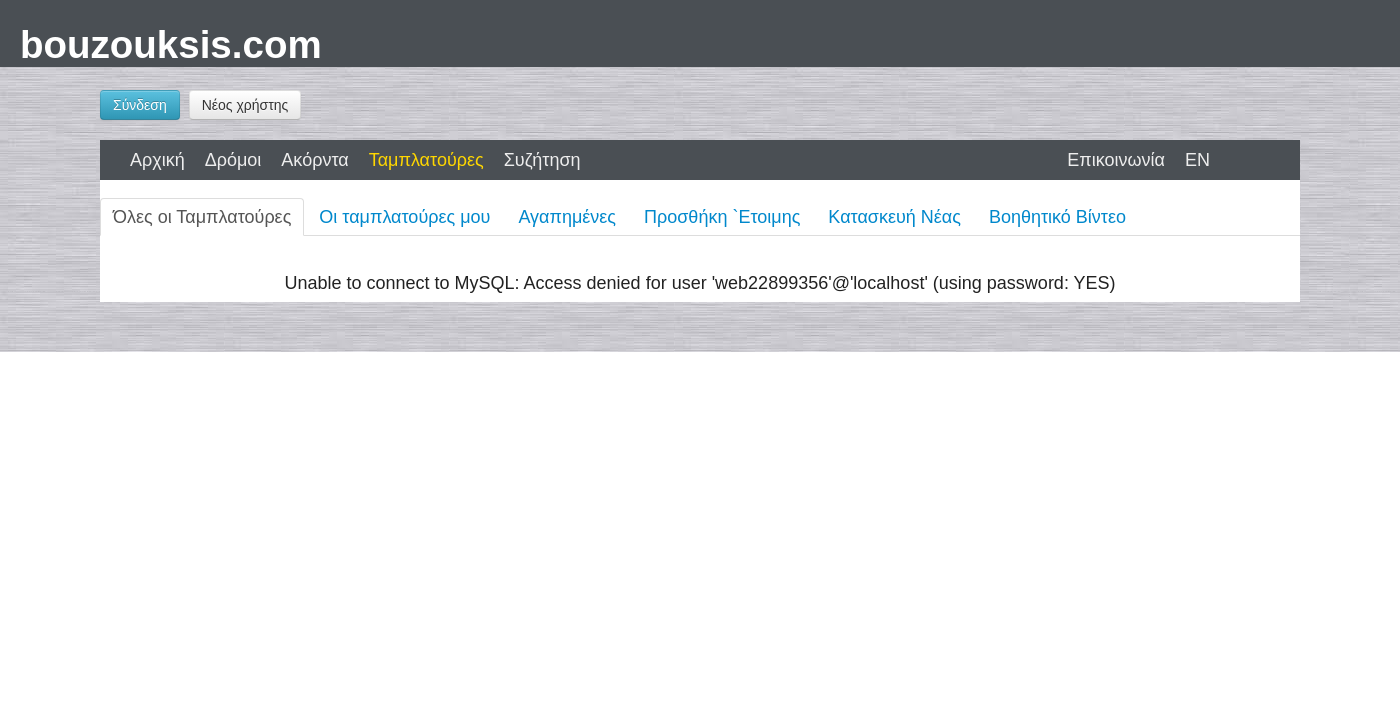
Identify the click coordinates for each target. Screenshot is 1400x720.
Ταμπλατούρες (426, 160)
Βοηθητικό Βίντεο (1057, 217)
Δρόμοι (233, 160)
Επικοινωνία (1116, 160)
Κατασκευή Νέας (894, 217)
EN (1197, 160)
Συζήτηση (542, 160)
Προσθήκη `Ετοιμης (722, 217)
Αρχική (157, 160)
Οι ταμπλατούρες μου (404, 217)
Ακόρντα (314, 160)
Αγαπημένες (567, 217)
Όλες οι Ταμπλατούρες (202, 217)
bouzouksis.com (171, 44)
